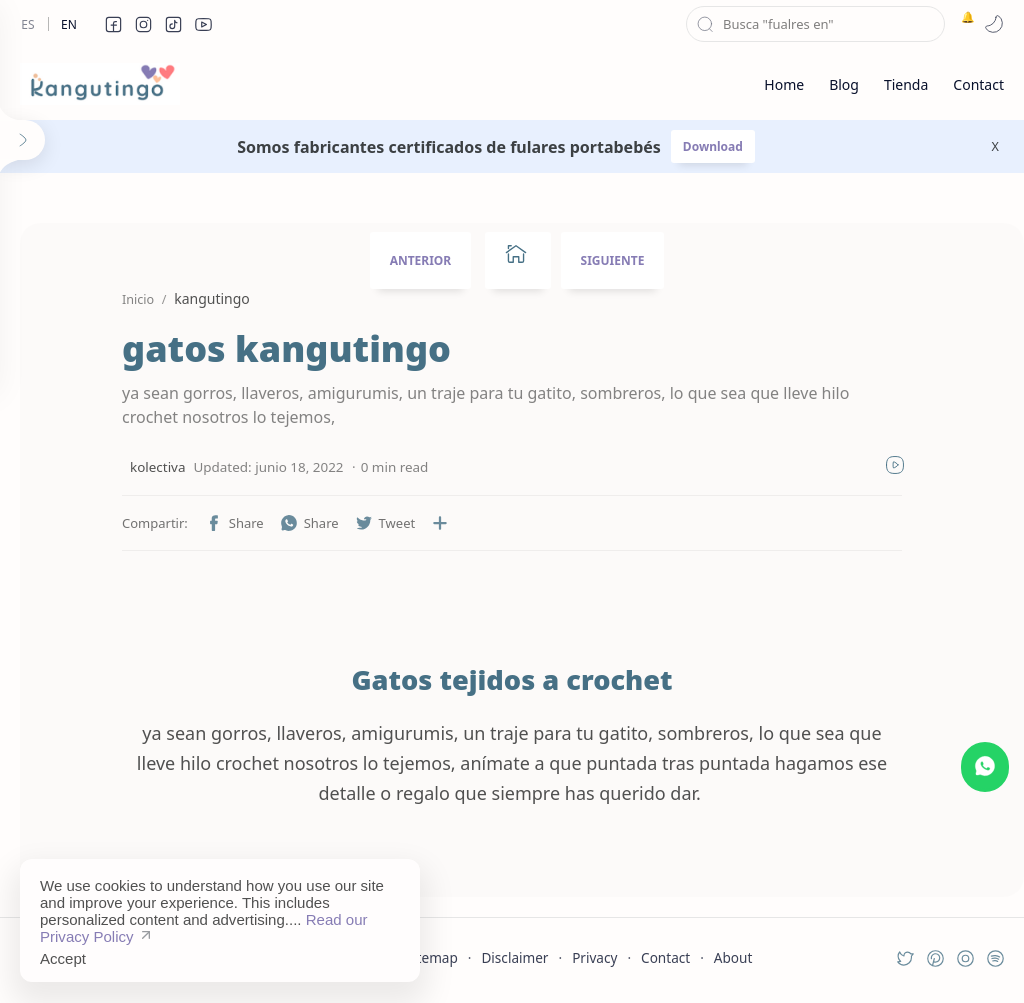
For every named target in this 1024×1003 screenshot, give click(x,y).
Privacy (594, 957)
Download (713, 146)
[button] (113, 24)
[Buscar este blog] (815, 24)
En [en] (69, 24)
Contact (665, 957)
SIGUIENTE (613, 260)
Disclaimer (514, 957)
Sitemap (432, 957)
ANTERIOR (421, 260)
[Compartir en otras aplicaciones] (440, 523)
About (733, 957)
